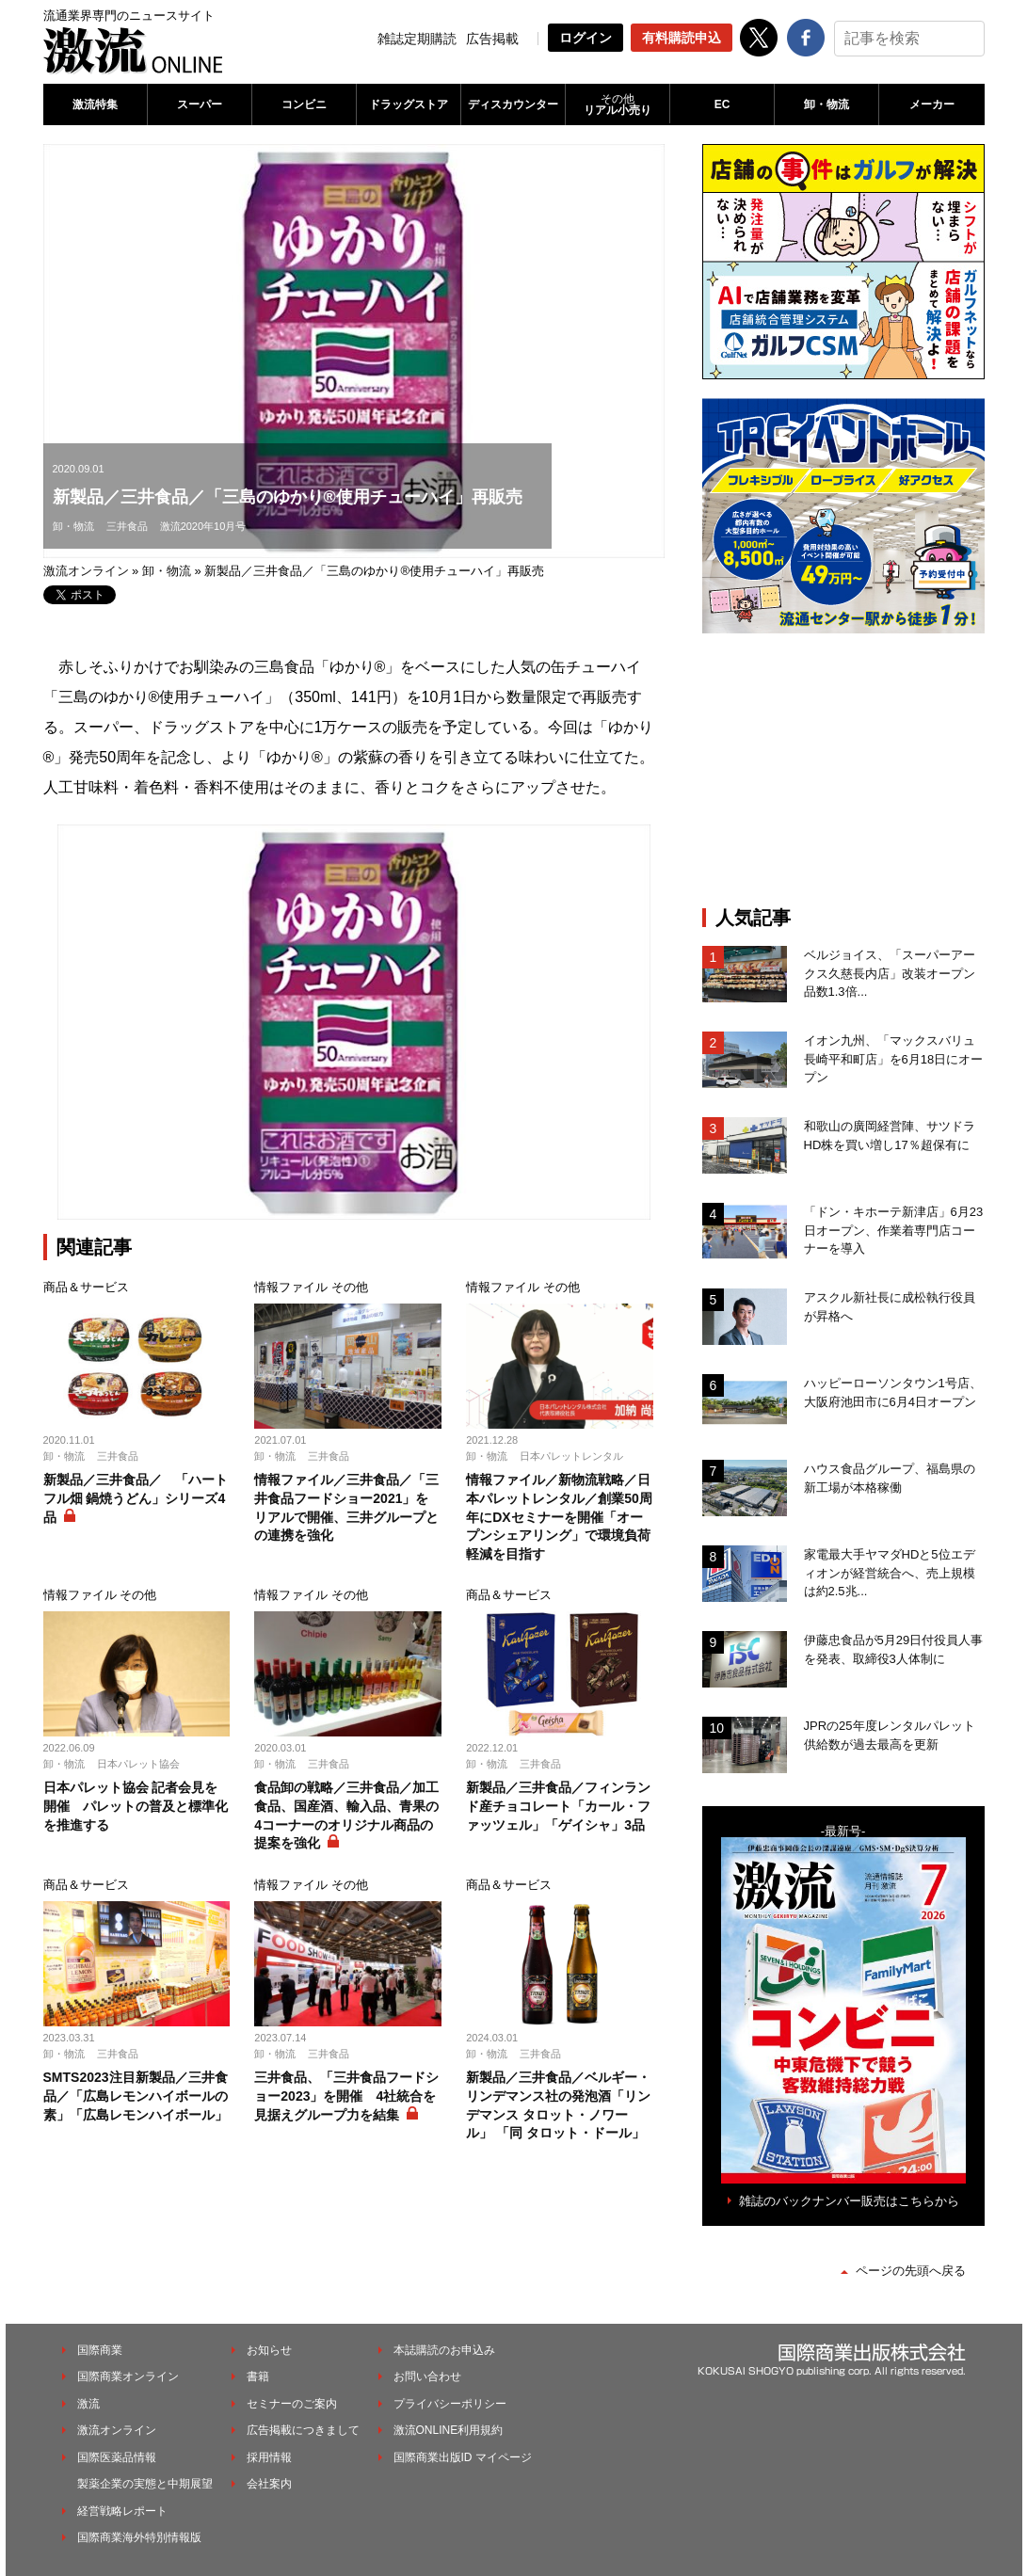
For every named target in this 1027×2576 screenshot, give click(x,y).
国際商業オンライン (128, 2376)
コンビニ (304, 104)
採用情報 (269, 2457)
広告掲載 (492, 38)
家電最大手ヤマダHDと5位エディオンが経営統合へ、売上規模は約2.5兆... (889, 1572)
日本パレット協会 (138, 1763)
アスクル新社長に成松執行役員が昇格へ (889, 1306)
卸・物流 (826, 104)
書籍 (258, 2376)
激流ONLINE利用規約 (448, 2430)
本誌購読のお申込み (444, 2350)
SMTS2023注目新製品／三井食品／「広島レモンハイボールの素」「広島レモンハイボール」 (135, 2095)
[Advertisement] (843, 770)
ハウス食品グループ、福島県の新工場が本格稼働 (889, 1478)
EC (722, 104)
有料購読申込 (681, 37)
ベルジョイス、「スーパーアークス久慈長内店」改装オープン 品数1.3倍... (894, 973)
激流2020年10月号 (203, 526)
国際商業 (99, 2350)
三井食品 (127, 526)
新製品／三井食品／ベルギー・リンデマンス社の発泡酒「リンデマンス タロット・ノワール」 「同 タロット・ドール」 (558, 2105)
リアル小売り (617, 104)
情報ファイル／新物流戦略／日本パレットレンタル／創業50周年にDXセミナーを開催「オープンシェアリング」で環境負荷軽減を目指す (559, 1516)
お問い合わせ (427, 2376)
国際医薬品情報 (116, 2457)
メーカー (932, 104)
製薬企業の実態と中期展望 (145, 2483)
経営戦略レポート (122, 2511)
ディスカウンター (513, 104)
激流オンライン (86, 571)
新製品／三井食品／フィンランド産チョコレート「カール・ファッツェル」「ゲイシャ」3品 (558, 1806)
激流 (88, 2403)
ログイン (585, 37)
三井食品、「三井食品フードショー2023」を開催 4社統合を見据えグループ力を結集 (346, 2095)
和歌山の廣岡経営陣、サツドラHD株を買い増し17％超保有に (889, 1135)
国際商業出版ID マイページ (462, 2457)
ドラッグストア (408, 104)
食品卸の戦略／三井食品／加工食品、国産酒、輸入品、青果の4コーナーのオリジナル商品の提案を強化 (346, 1815)
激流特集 (95, 104)
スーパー (199, 104)
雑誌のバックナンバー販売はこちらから (849, 2201)
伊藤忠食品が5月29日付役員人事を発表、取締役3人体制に (894, 1649)
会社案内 (269, 2483)
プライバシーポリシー (449, 2403)
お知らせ (269, 2350)
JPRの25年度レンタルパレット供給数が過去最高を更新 (889, 1735)
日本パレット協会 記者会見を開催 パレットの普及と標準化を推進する (135, 1806)
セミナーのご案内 (292, 2403)
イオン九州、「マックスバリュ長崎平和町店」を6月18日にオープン (894, 1058)
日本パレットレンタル (571, 1456)
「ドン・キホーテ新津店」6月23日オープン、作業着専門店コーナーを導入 (894, 1230)
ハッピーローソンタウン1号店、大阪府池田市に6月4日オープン (893, 1392)
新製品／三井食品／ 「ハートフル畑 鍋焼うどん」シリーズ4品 (135, 1498)
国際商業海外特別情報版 (139, 2537)
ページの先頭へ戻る (911, 2270)
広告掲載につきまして (303, 2430)
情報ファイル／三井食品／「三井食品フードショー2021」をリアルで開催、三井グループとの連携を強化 (346, 1507)
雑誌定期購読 (417, 38)
